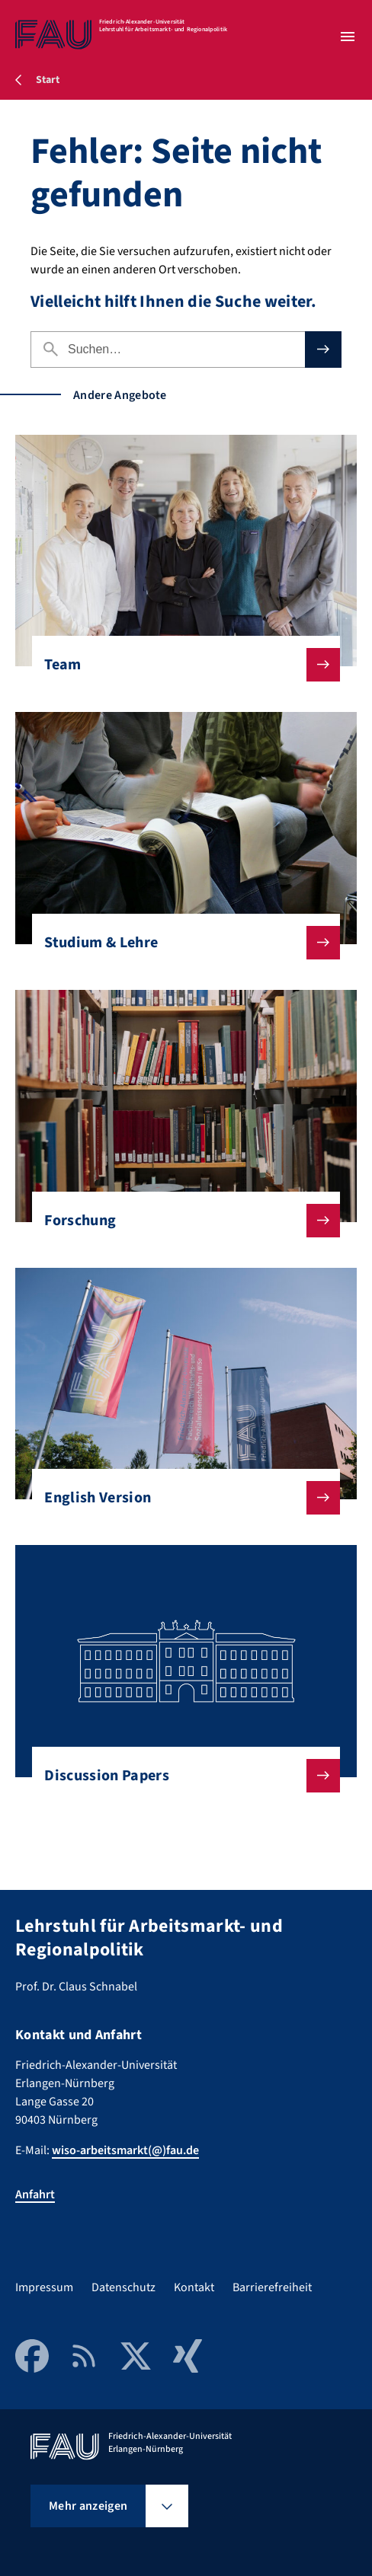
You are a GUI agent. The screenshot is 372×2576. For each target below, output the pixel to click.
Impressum (44, 2287)
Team (179, 665)
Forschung (179, 1220)
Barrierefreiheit (272, 2287)
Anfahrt (35, 2194)
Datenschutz (123, 2287)
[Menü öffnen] (347, 36)
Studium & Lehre (179, 942)
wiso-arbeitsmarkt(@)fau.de (125, 2150)
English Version (179, 1498)
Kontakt (194, 2287)
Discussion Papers (179, 1775)
